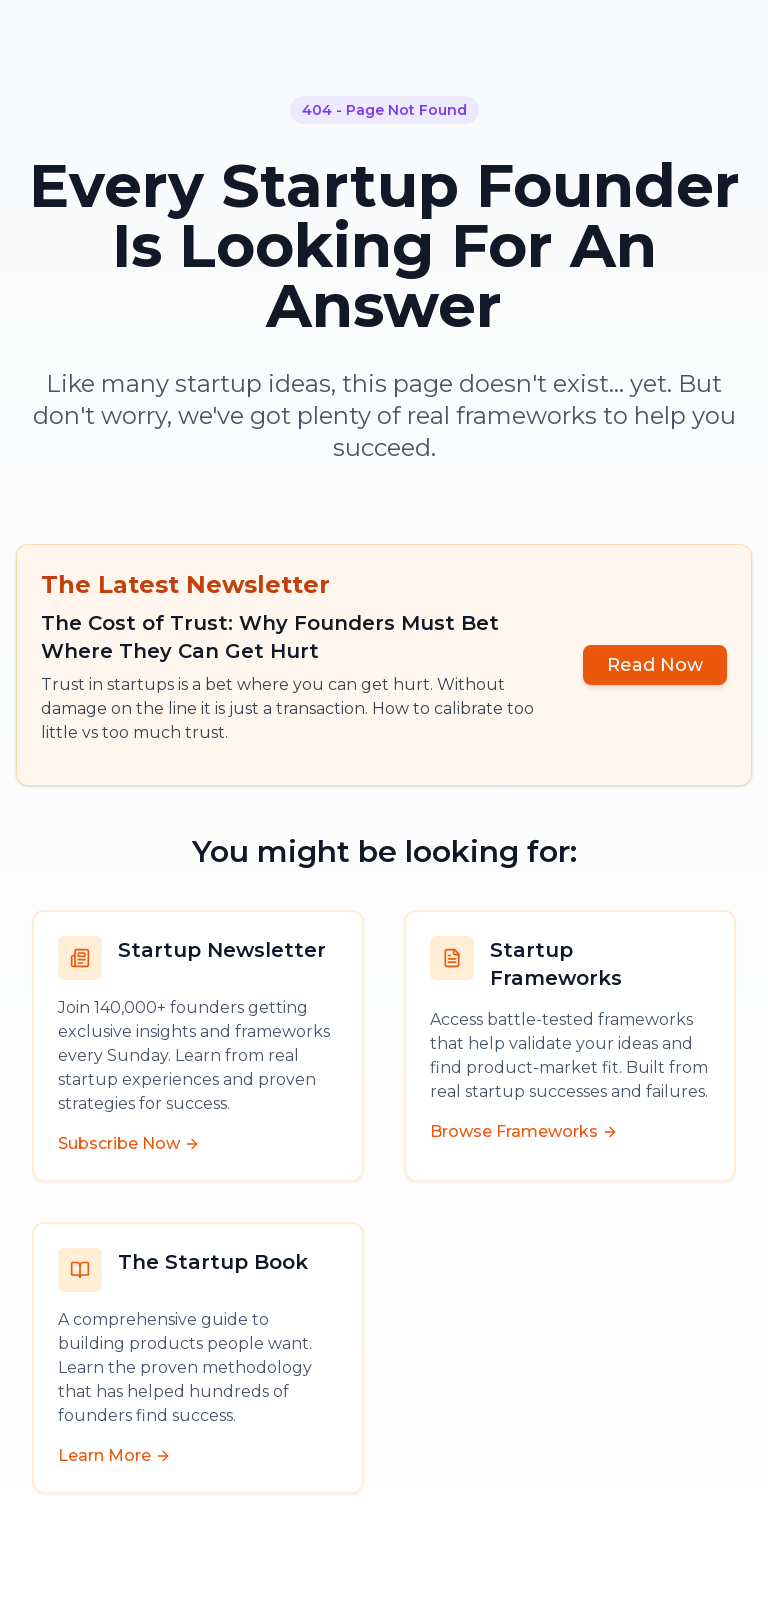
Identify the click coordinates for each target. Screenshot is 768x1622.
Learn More (114, 1455)
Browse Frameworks (524, 1131)
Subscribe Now (129, 1143)
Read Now (655, 665)
